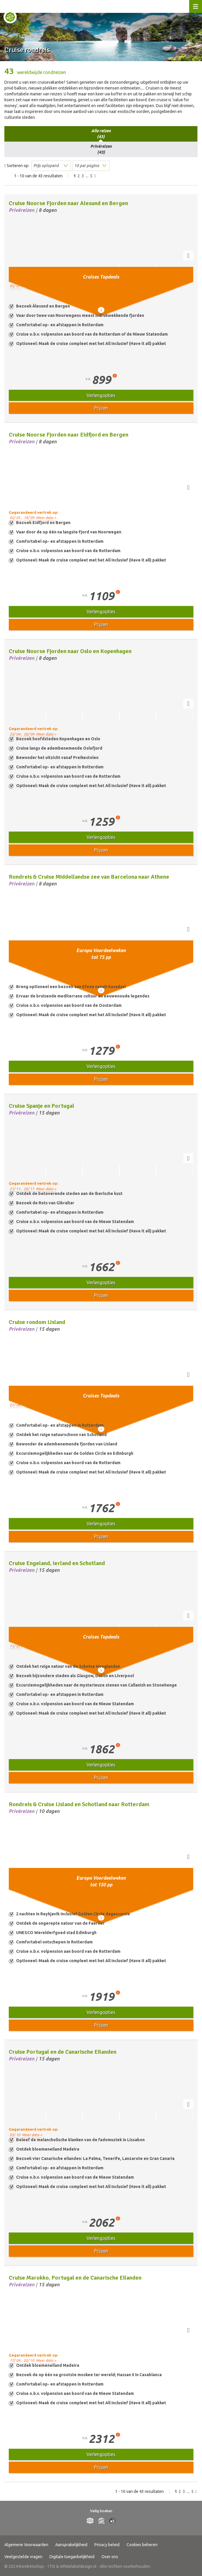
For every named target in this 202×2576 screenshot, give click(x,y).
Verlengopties (101, 395)
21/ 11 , (16, 1189)
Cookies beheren (142, 2544)
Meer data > (46, 518)
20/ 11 (29, 1189)
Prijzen (101, 408)
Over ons (109, 2556)
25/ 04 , (16, 734)
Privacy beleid (107, 2544)
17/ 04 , (16, 2360)
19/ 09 (29, 518)
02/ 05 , (16, 518)
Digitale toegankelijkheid (71, 2556)
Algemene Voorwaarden (26, 2544)
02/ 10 (29, 2360)
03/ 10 (15, 2135)
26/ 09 (29, 734)
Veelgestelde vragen (23, 2556)
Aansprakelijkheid (71, 2544)
